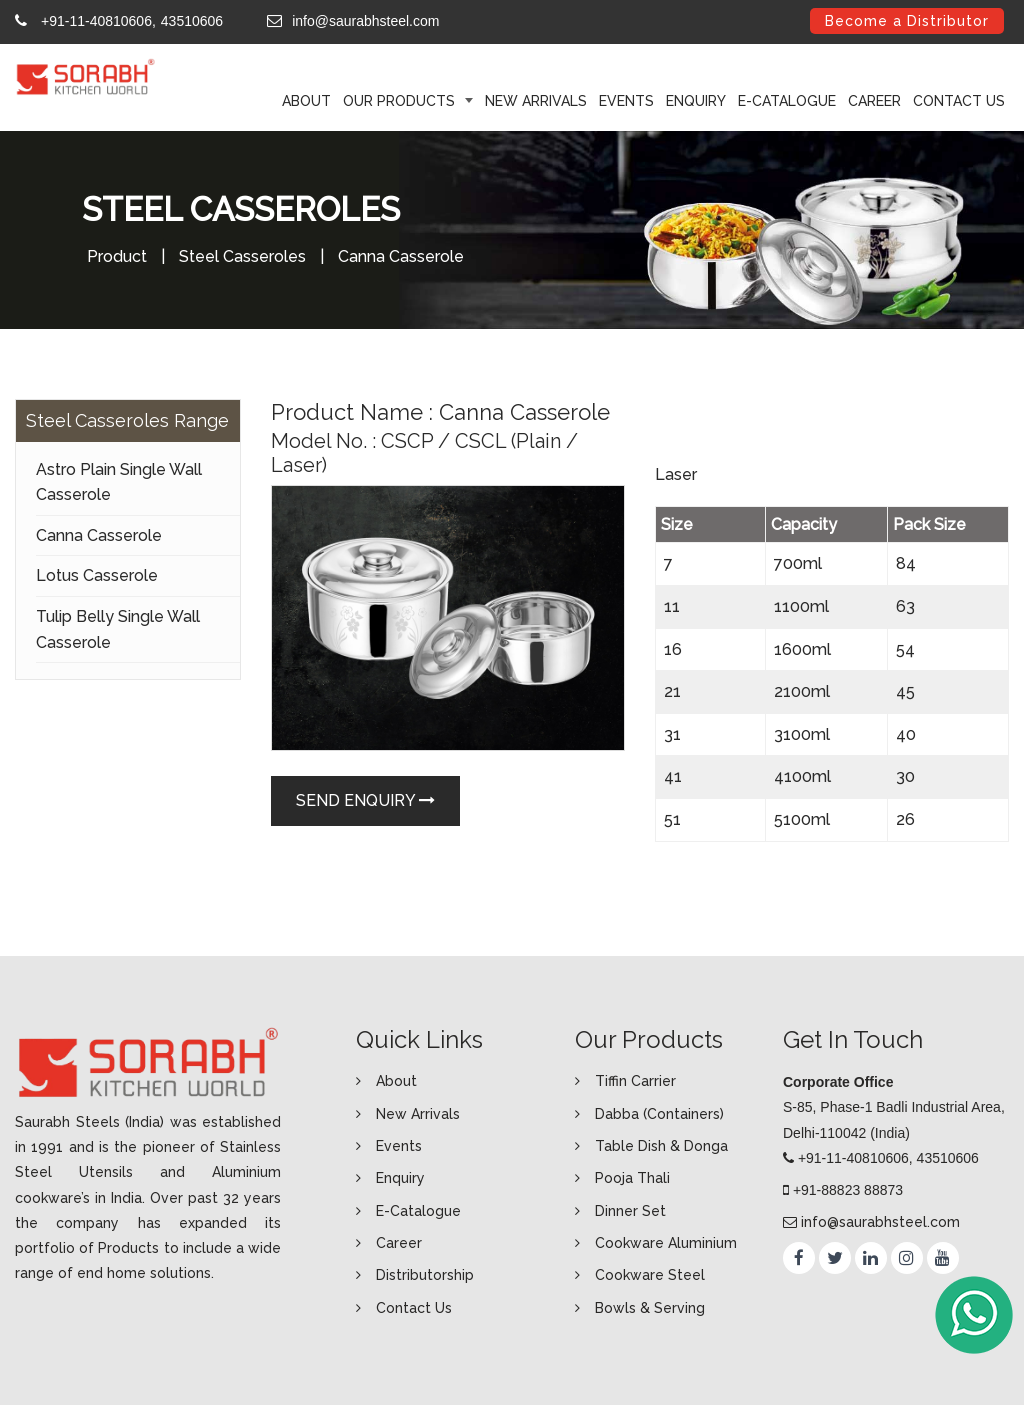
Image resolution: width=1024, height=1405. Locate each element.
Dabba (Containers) (659, 1114)
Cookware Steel (650, 1275)
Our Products (401, 101)
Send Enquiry (365, 800)
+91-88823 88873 (848, 1190)
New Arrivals (536, 101)
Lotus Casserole (97, 575)
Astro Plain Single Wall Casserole (119, 482)
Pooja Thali (632, 1178)
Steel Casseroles (242, 256)
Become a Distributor (907, 21)
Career (874, 101)
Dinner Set (630, 1211)
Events (626, 101)
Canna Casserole (99, 535)
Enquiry (696, 101)
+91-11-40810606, (98, 21)
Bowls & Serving (650, 1308)
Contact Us (959, 101)
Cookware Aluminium (666, 1243)
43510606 (192, 21)
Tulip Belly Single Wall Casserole (118, 629)
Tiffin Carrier (635, 1081)
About (396, 1081)
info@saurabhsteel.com (365, 21)
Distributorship (425, 1275)
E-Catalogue (787, 101)
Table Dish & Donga (661, 1146)
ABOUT (306, 101)
